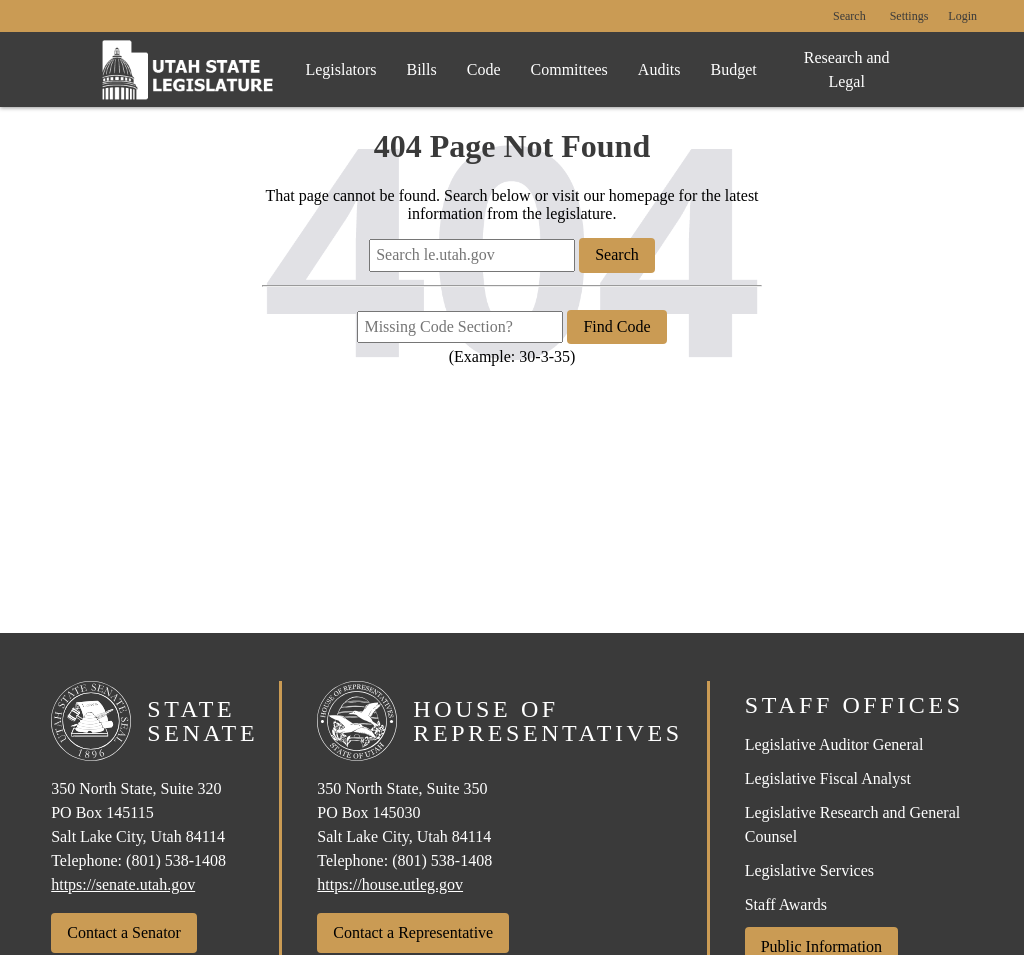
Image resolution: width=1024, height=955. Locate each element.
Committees (569, 69)
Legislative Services (809, 870)
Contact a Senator (124, 932)
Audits (659, 69)
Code (484, 69)
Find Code (616, 326)
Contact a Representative (413, 932)
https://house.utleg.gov (390, 884)
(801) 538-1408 (176, 860)
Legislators (340, 69)
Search (849, 16)
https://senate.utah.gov (123, 884)
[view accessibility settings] (909, 17)
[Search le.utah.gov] (472, 255)
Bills (422, 69)
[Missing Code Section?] (460, 327)
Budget (734, 69)
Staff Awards (786, 904)
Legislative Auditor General (834, 744)
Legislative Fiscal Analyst (828, 778)
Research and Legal (847, 69)
